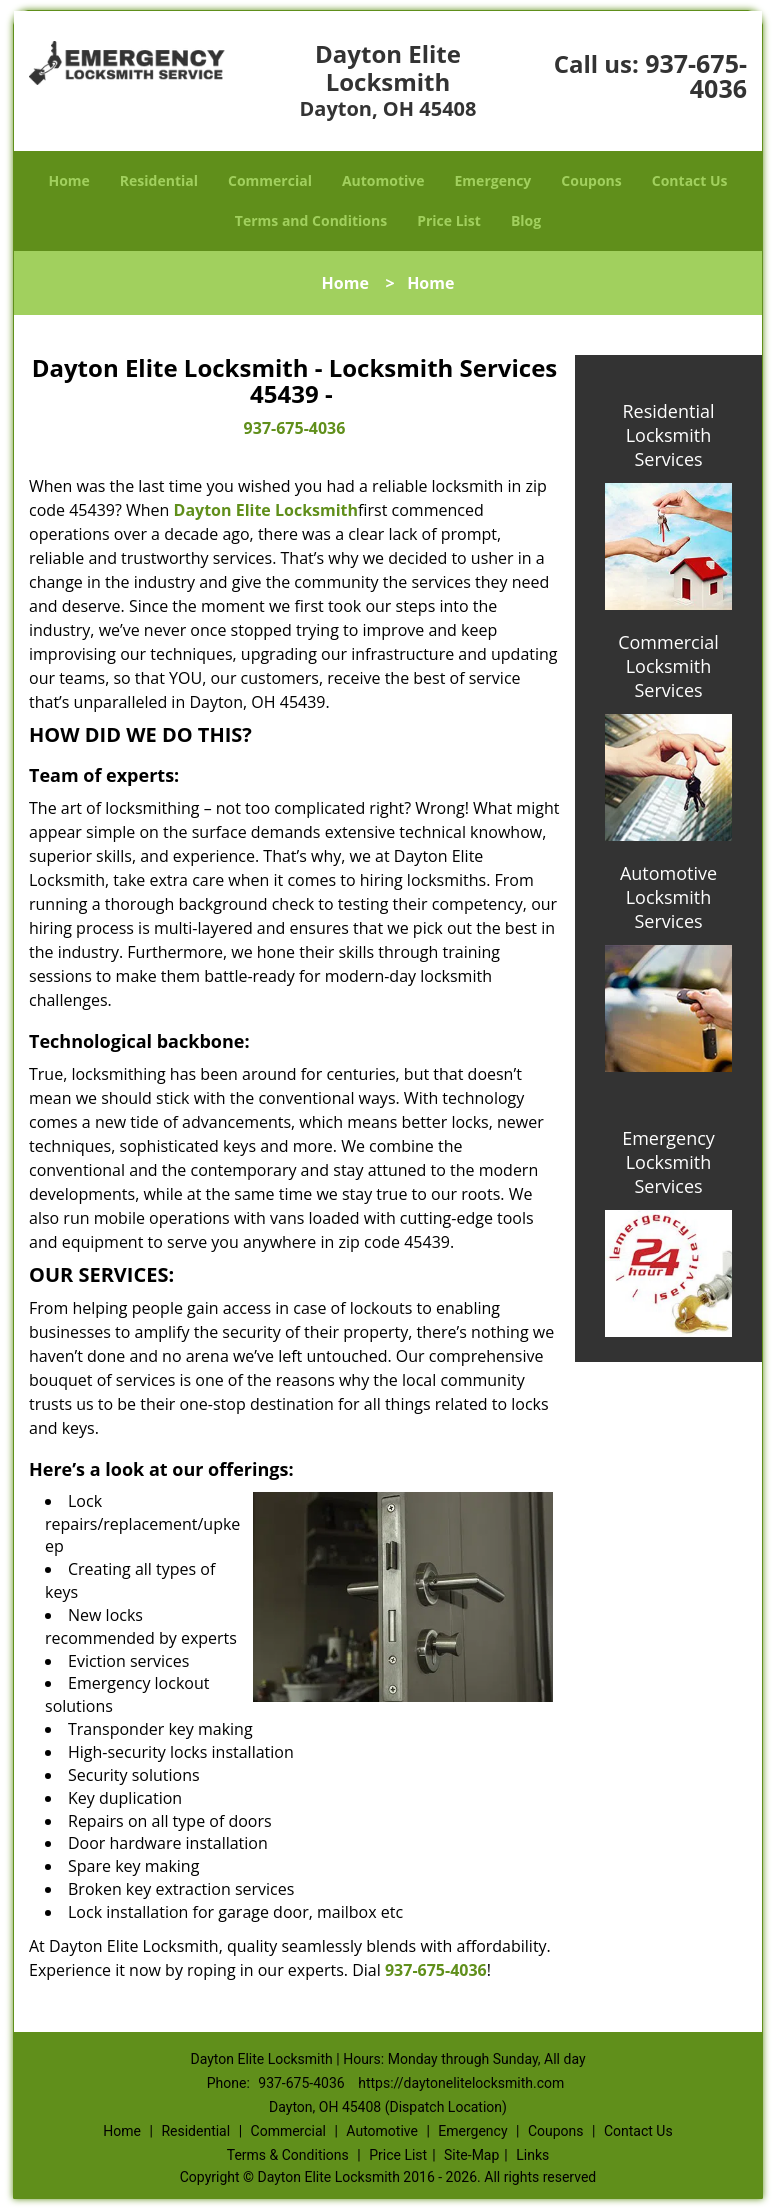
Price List (449, 220)
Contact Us (690, 180)
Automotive (383, 180)
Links (532, 2155)
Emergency (493, 180)
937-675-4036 (696, 75)
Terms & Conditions (288, 2155)
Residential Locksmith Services (668, 435)
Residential (159, 180)
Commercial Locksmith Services (668, 666)
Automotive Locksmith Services (668, 897)
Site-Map (471, 2155)
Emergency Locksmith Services (668, 1162)
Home (68, 180)
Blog (526, 220)
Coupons (591, 180)
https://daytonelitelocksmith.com (461, 2083)
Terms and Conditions (311, 220)
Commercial (270, 180)
